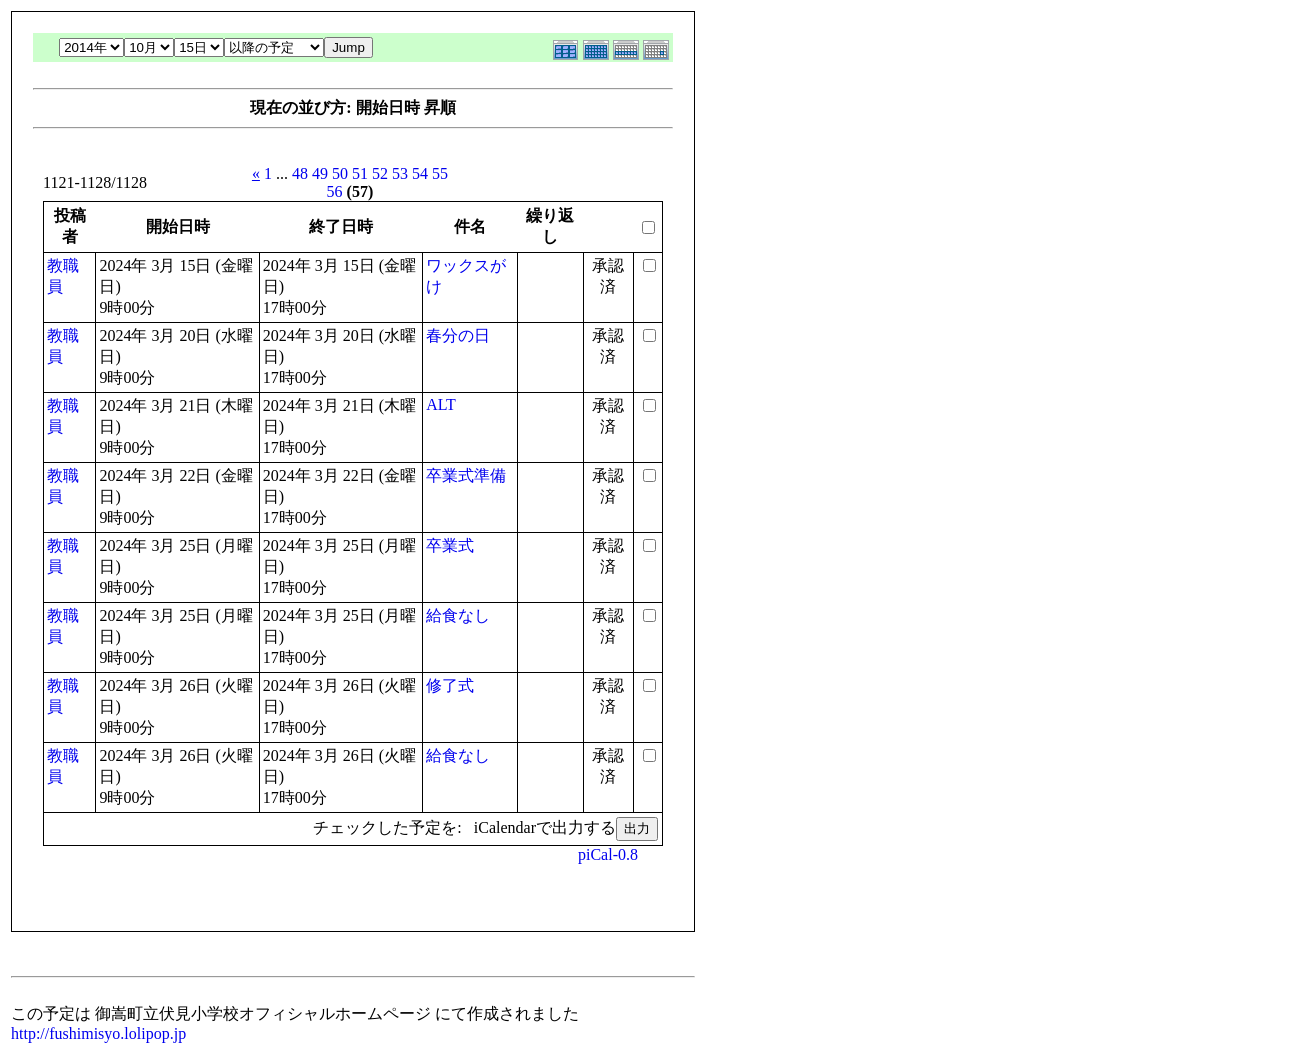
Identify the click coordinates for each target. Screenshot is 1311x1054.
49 (320, 173)
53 (400, 173)
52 (380, 173)
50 (340, 173)
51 (360, 173)
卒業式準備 (466, 475)
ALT (441, 404)
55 (440, 173)
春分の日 (458, 335)
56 (335, 191)
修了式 (450, 685)
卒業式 (450, 545)
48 (300, 173)
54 (420, 173)
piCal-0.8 (608, 854)
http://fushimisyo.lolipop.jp (98, 1033)
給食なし (458, 615)
